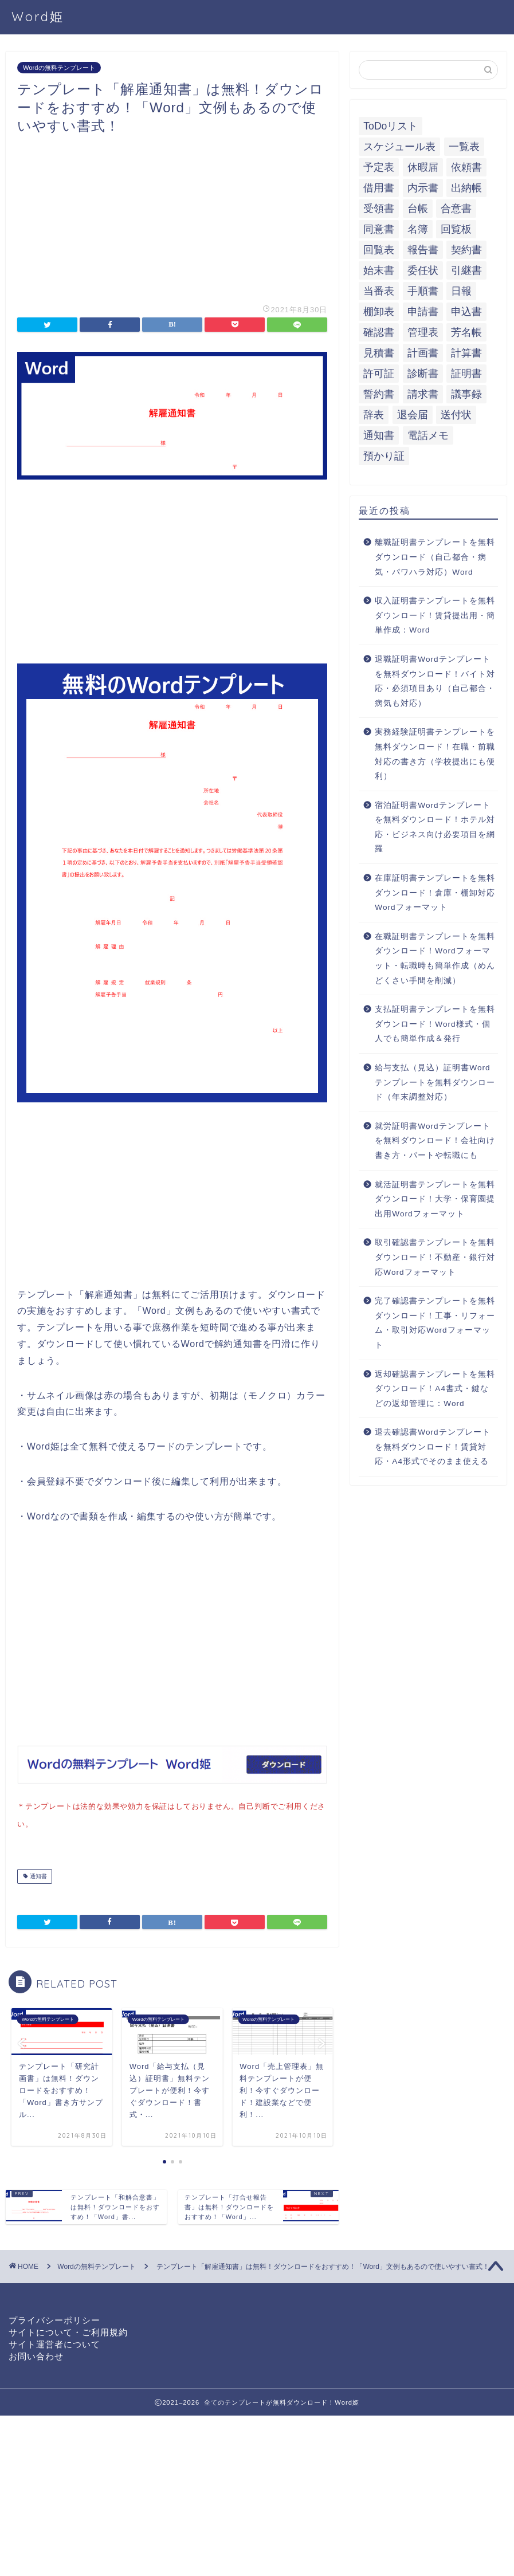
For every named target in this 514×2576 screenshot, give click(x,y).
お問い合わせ (36, 2354)
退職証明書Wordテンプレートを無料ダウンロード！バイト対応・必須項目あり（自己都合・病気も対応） (435, 681)
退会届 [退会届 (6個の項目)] (412, 415)
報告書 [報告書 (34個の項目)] (422, 250)
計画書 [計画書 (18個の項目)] (422, 353)
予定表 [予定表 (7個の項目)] (378, 167)
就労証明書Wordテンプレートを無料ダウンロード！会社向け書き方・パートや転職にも (435, 1141)
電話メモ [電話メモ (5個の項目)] (428, 435)
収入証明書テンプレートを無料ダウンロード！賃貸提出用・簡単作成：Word (435, 615)
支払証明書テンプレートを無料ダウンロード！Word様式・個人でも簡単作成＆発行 (435, 1024)
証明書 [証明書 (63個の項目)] (466, 373)
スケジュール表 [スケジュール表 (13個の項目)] (399, 146)
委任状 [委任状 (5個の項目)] (422, 270)
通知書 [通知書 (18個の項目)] (378, 435)
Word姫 (37, 16)
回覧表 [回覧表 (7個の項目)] (378, 250)
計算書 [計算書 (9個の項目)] (466, 353)
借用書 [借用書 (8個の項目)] (378, 188)
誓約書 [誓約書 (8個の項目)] (378, 394)
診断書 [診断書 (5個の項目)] (422, 373)
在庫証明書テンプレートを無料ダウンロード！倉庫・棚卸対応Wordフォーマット (435, 893)
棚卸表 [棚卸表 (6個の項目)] (378, 311)
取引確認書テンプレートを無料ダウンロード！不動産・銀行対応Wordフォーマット (435, 1257)
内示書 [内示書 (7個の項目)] (422, 188)
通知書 (37, 1874)
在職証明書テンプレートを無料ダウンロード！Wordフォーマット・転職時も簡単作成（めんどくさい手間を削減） (435, 958)
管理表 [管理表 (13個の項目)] (422, 332)
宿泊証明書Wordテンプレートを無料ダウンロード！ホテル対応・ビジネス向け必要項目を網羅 (435, 827)
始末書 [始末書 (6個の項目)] (378, 270)
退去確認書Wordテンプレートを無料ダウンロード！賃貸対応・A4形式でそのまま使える (432, 1447)
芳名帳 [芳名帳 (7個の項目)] (466, 332)
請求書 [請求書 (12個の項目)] (422, 394)
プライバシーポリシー (54, 2318)
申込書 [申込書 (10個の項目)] (466, 311)
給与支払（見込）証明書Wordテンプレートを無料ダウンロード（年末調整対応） (435, 1082)
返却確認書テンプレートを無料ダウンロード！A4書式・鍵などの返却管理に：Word (435, 1389)
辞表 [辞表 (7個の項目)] (373, 415)
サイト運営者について (54, 2342)
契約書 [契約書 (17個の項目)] (466, 250)
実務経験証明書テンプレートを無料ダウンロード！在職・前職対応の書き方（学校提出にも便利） (435, 754)
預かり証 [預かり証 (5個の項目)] (384, 456)
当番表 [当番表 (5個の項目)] (378, 291)
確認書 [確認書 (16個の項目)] (378, 332)
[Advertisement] (172, 215)
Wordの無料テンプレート (59, 67)
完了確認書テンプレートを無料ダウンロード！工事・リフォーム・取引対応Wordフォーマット (435, 1323)
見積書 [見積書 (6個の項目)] (378, 353)
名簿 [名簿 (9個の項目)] (417, 229)
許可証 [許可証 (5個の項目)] (378, 373)
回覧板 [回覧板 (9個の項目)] (456, 229)
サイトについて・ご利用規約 (68, 2330)
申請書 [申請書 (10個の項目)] (422, 311)
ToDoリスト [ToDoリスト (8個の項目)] (390, 126)
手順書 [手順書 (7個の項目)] (422, 291)
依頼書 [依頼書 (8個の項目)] (466, 167)
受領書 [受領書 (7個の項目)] (378, 208)
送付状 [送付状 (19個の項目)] (456, 415)
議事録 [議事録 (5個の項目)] (466, 394)
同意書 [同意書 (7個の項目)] (378, 229)
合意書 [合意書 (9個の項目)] (456, 208)
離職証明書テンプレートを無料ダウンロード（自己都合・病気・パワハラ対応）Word (435, 557)
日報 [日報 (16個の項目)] (461, 291)
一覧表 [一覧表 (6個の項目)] (464, 146)
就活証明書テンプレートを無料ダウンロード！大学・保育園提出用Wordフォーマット (435, 1199)
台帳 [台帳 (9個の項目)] (417, 208)
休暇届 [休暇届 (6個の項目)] (422, 167)
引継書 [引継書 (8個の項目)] (466, 270)
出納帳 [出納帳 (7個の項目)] (466, 188)
